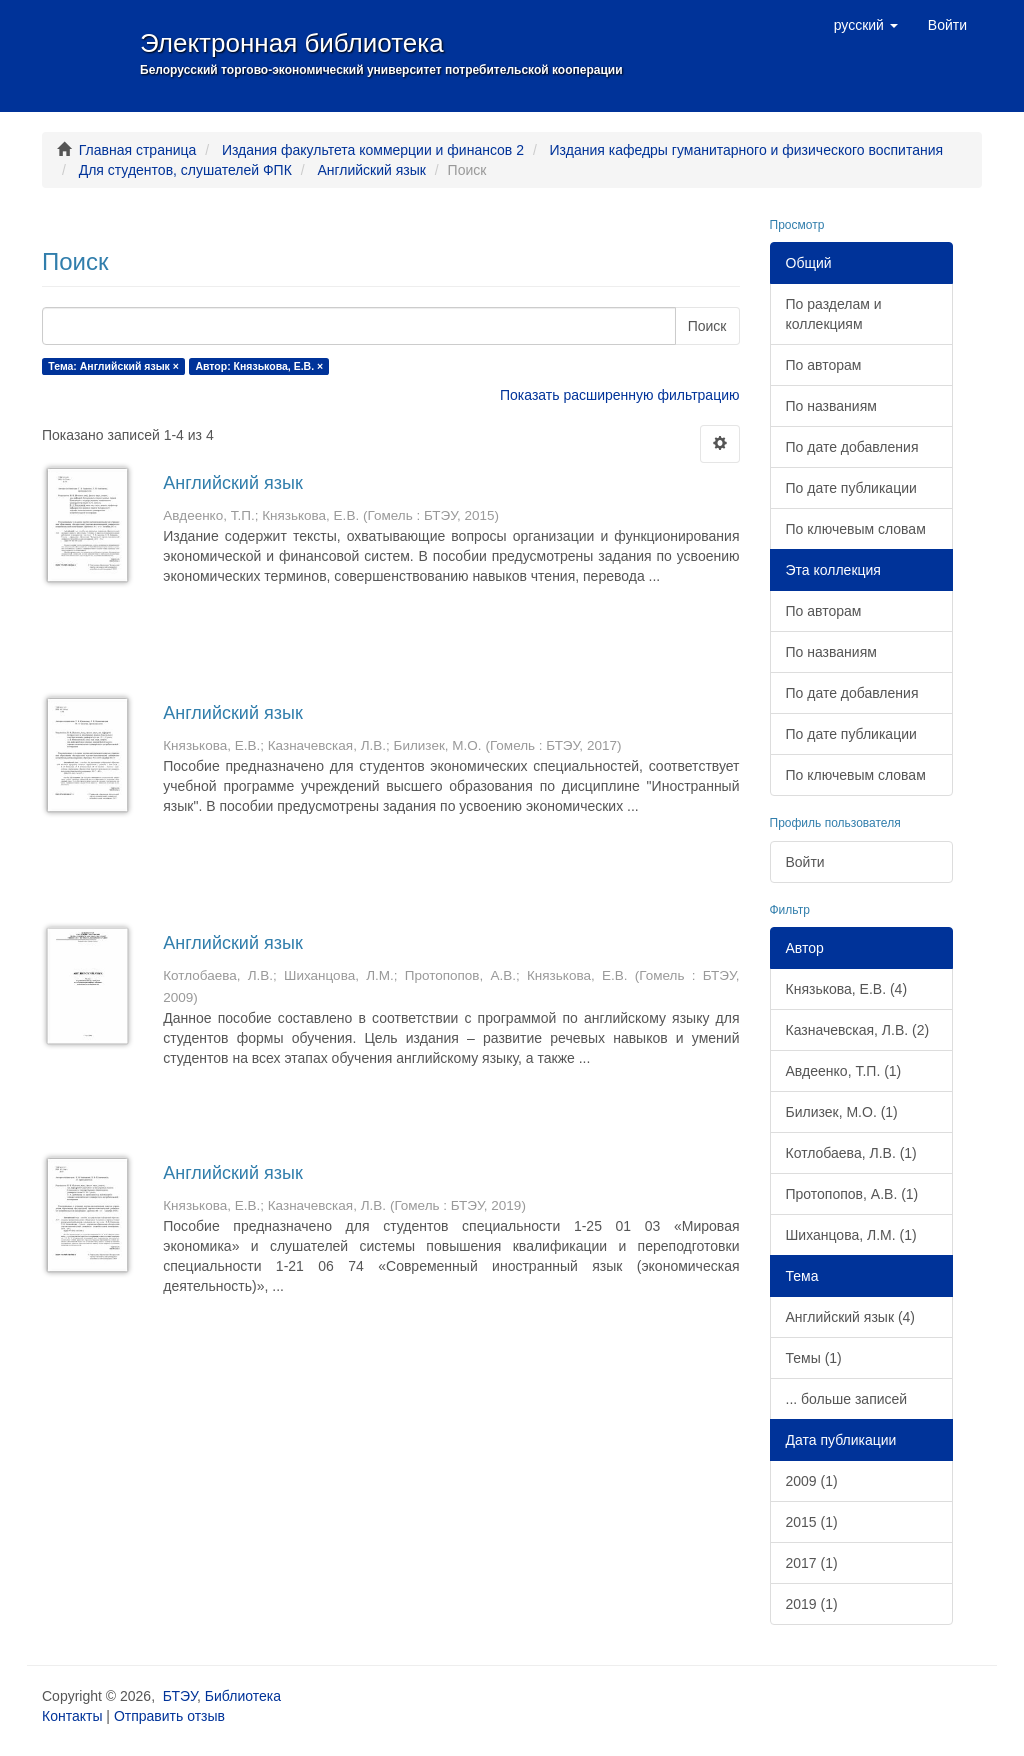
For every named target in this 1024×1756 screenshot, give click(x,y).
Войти (805, 862)
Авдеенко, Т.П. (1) (844, 1071)
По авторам (824, 365)
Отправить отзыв (169, 1716)
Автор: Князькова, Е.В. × (259, 366)
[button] (866, 25)
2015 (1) (812, 1522)
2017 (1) (812, 1563)
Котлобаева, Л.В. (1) (851, 1153)
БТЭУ (180, 1696)
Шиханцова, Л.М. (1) (851, 1235)
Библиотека (243, 1696)
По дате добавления (852, 447)
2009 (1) (812, 1481)
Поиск (707, 326)
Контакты (72, 1716)
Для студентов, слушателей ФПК (185, 170)
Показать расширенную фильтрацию (619, 395)
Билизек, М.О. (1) (842, 1112)
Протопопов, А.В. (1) (852, 1194)
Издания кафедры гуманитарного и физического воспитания (747, 150)
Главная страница (138, 150)
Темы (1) (814, 1358)
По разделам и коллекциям (834, 314)
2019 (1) (812, 1604)
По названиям (831, 406)
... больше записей (847, 1399)
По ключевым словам (856, 529)
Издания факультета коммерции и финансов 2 (373, 150)
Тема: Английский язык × (113, 366)
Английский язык (371, 170)
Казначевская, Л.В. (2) (858, 1030)
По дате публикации (851, 488)
